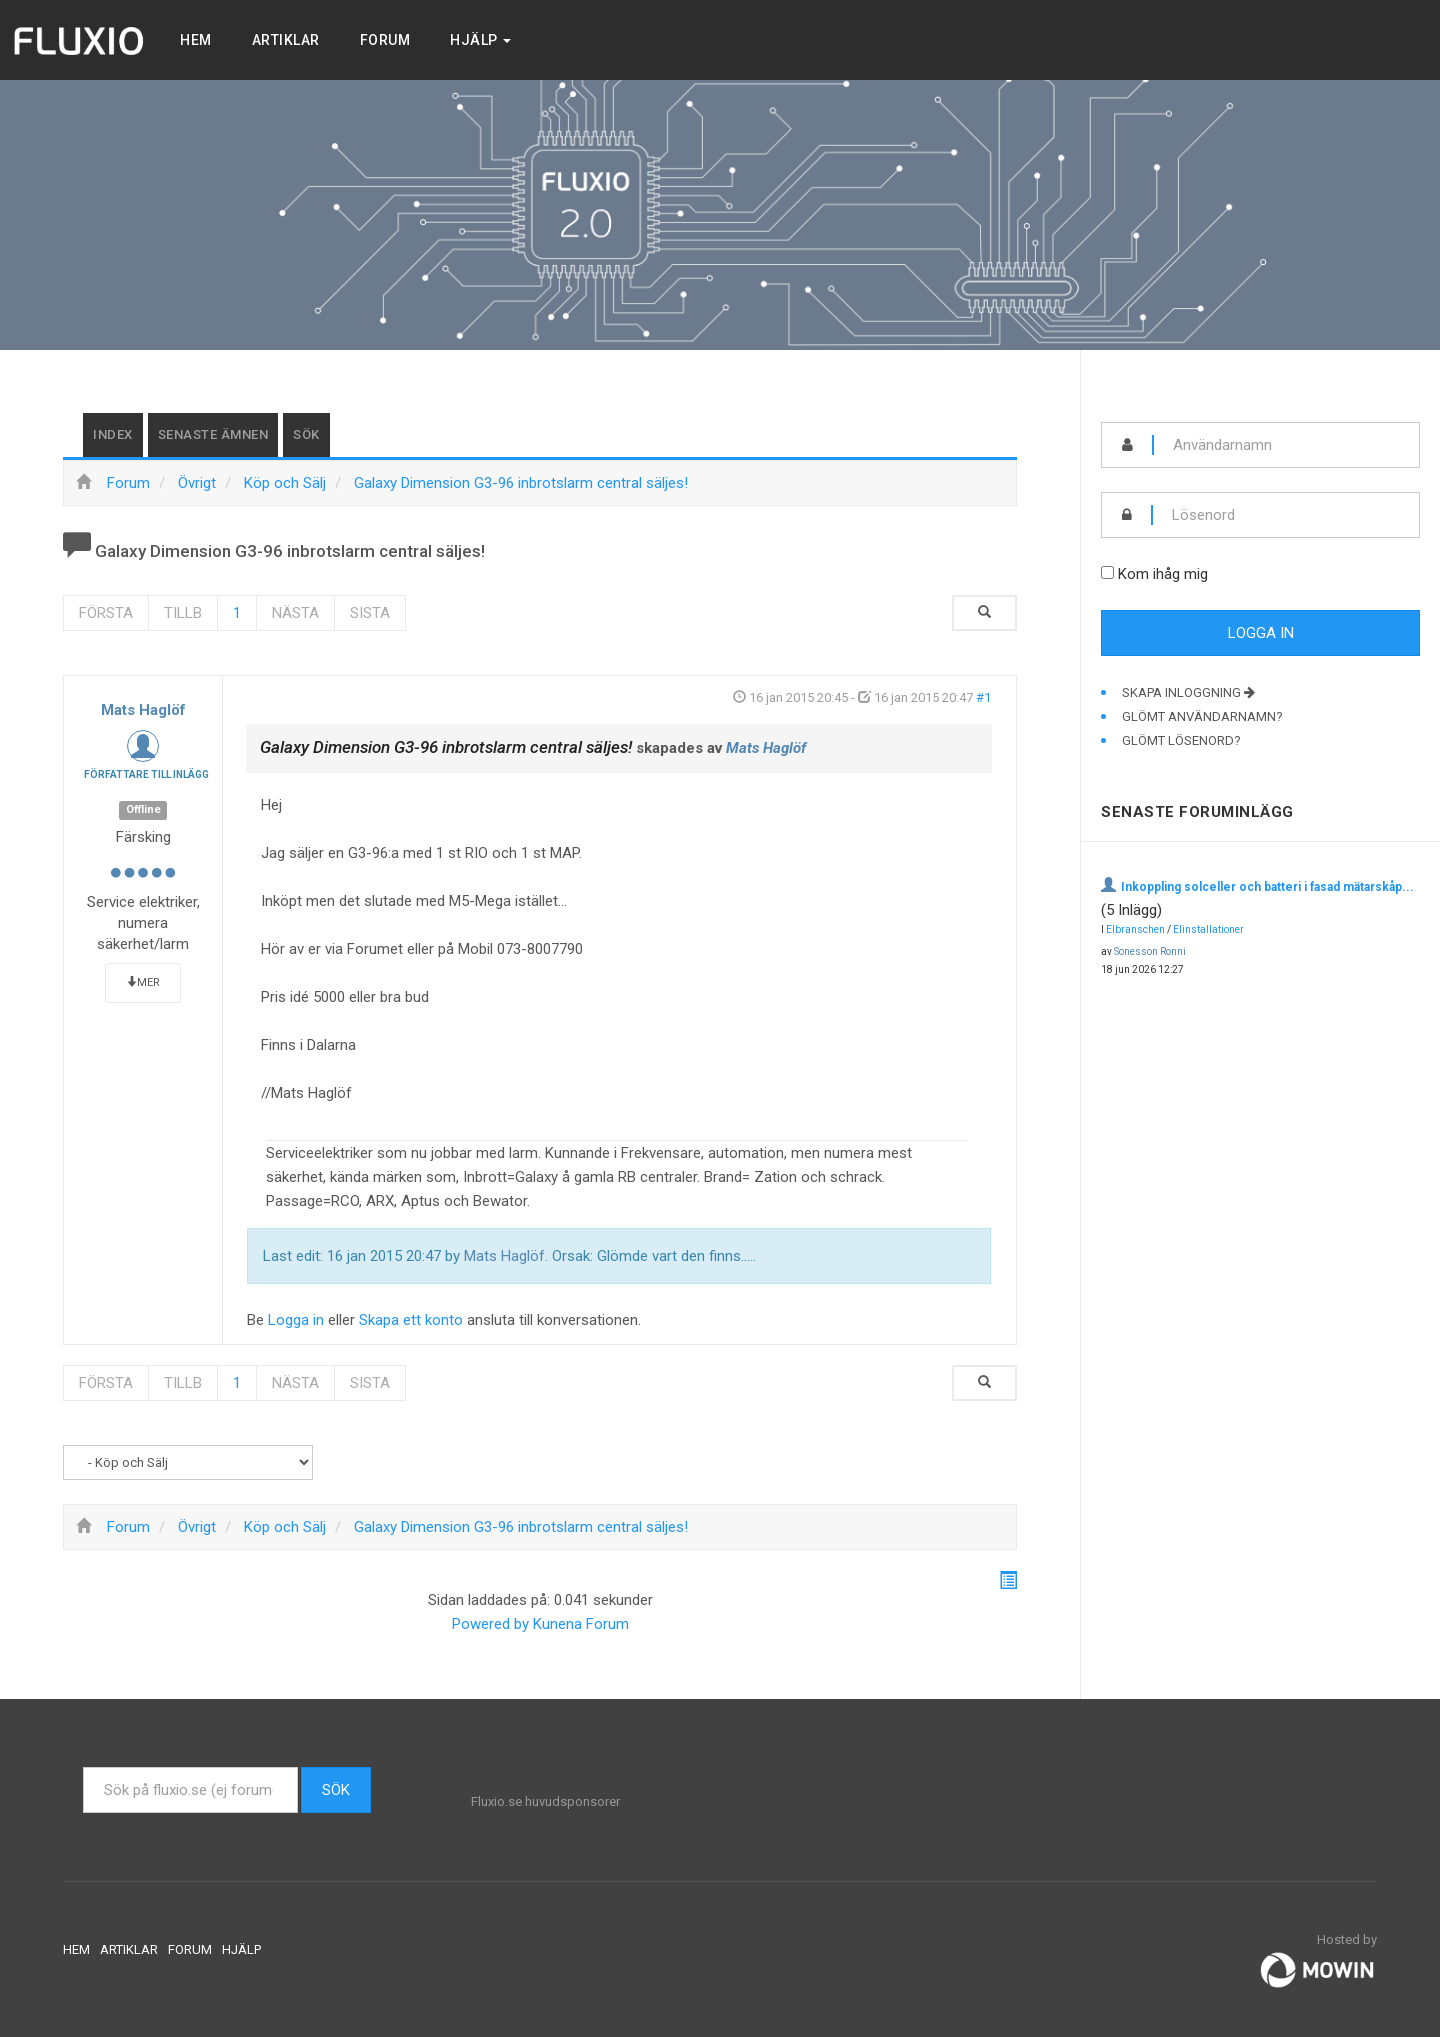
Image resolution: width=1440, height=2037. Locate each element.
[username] (1286, 445)
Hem (196, 40)
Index (113, 434)
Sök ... (83, 1767)
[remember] (1107, 572)
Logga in (296, 1320)
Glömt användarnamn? (1202, 716)
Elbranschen (1135, 929)
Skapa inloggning (1188, 692)
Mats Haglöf (143, 710)
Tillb (183, 613)
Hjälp (480, 40)
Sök (306, 434)
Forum (385, 40)
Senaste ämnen (213, 434)
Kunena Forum (581, 1624)
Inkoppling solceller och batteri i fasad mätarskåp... (1267, 887)
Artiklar (286, 40)
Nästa (295, 613)
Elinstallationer (1208, 929)
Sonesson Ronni (1150, 951)
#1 (983, 697)
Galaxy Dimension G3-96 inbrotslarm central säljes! (446, 747)
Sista (370, 613)
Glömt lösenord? (1181, 740)
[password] (1286, 515)
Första (106, 613)
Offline (143, 809)
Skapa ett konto (411, 1320)
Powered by (490, 1624)
